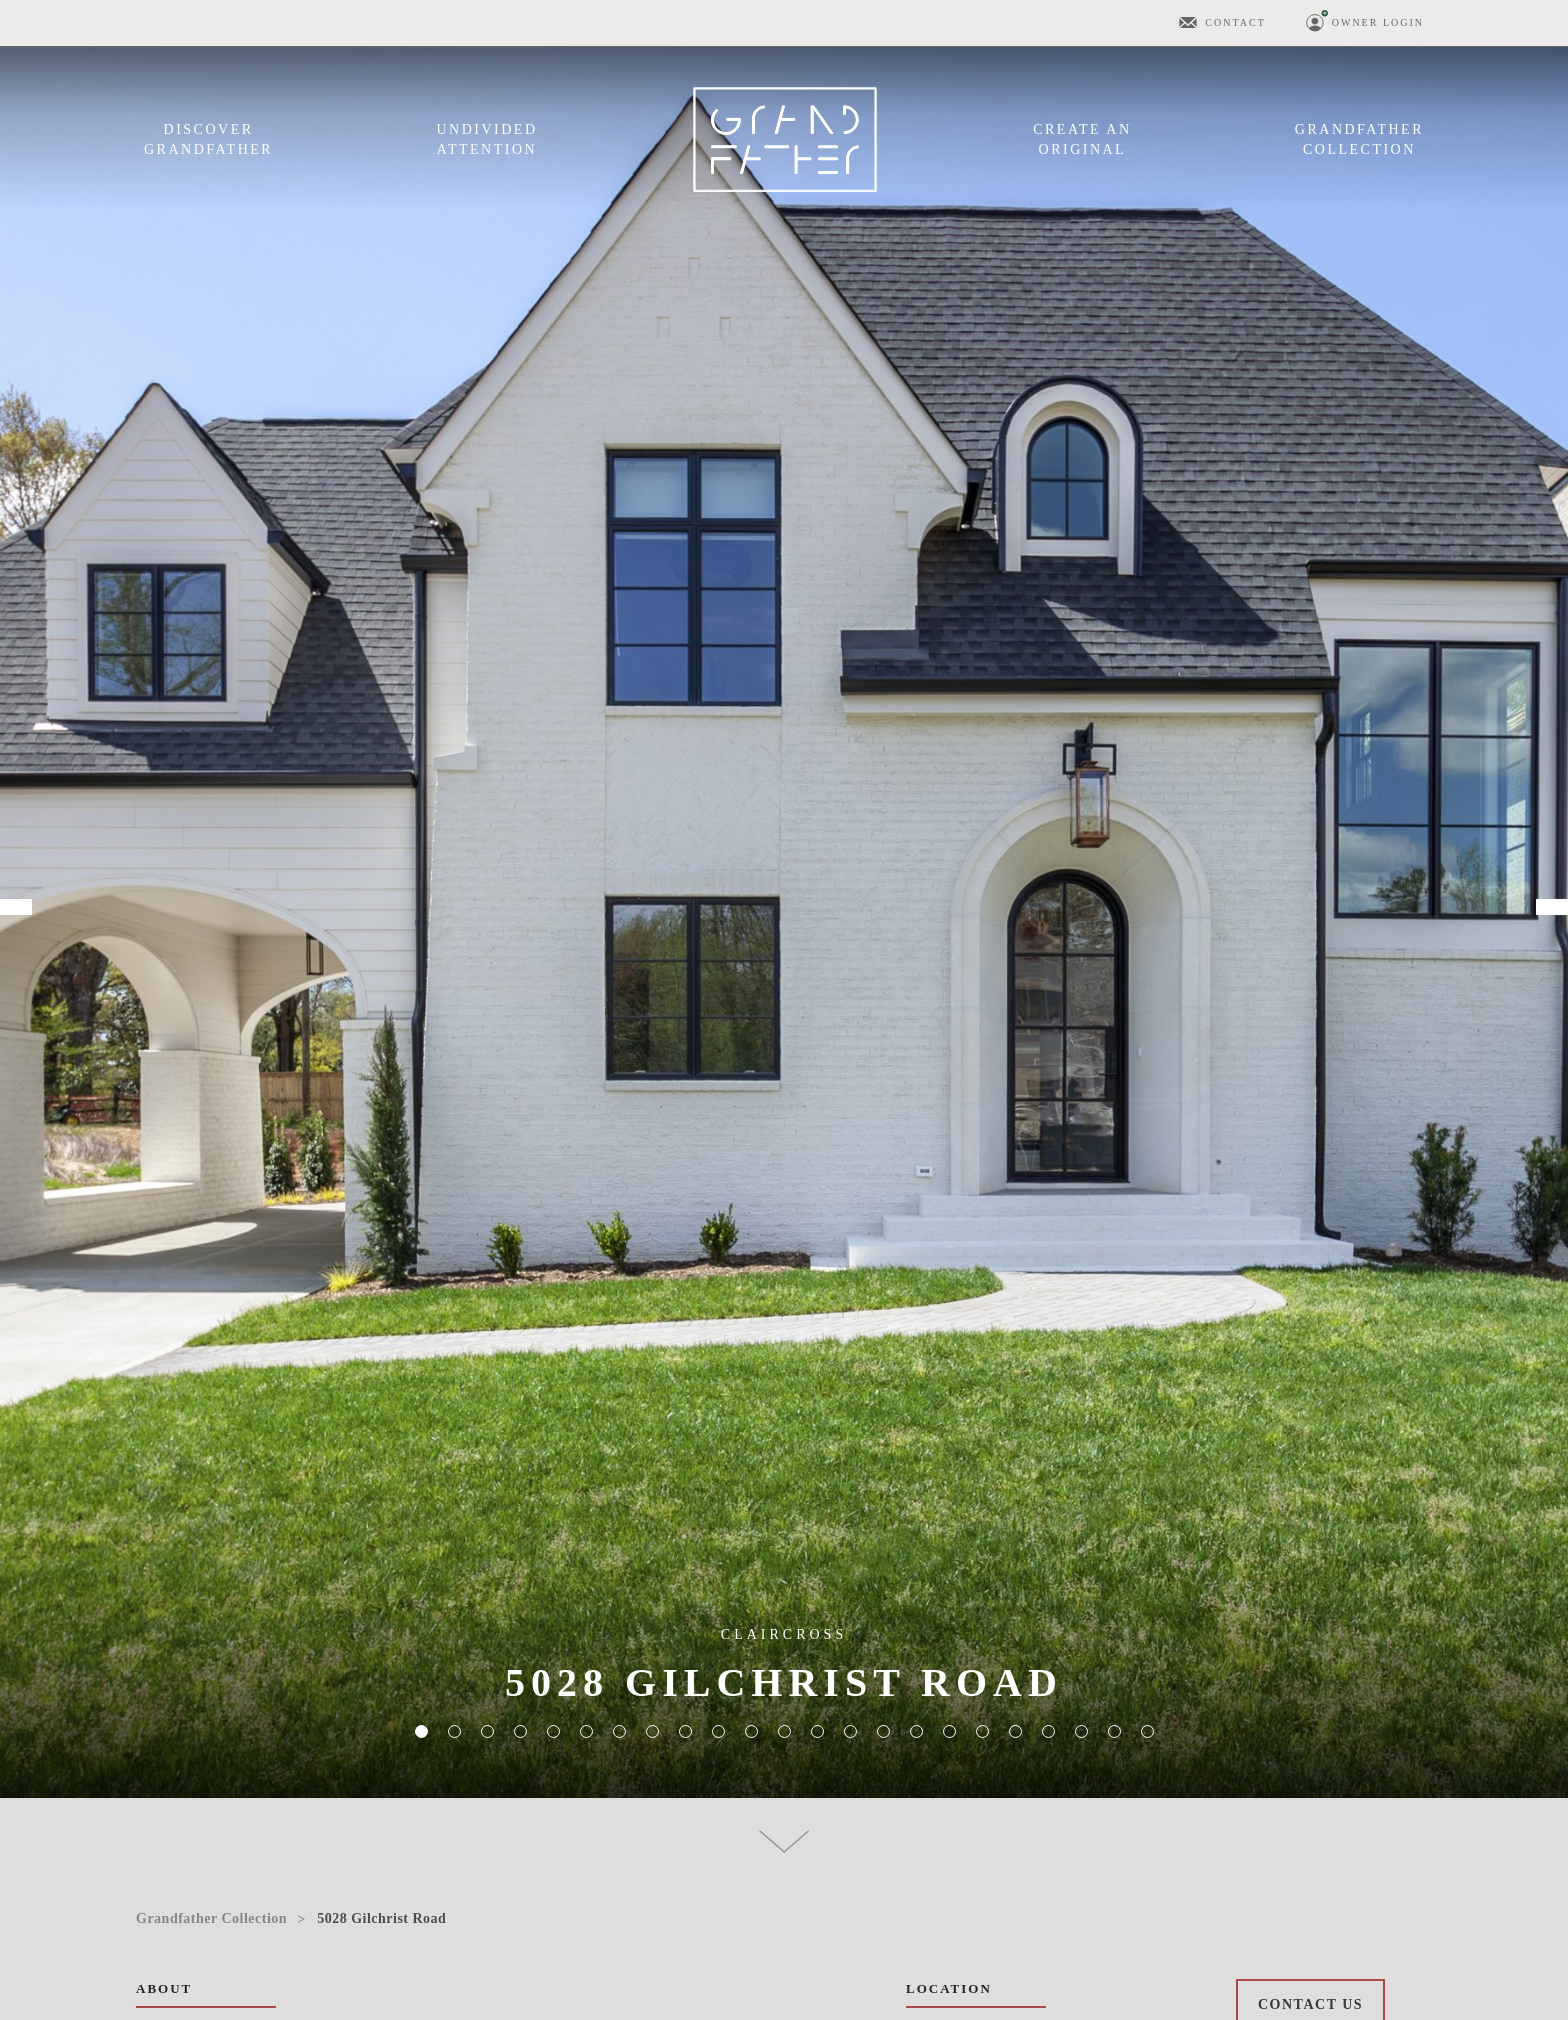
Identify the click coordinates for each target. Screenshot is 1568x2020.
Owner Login (1378, 22)
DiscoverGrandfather (208, 139)
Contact (1235, 22)
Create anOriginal (1082, 139)
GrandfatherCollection (1359, 139)
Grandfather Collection (211, 1918)
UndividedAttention (486, 139)
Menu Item (785, 139)
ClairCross (784, 1634)
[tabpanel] (784, 899)
